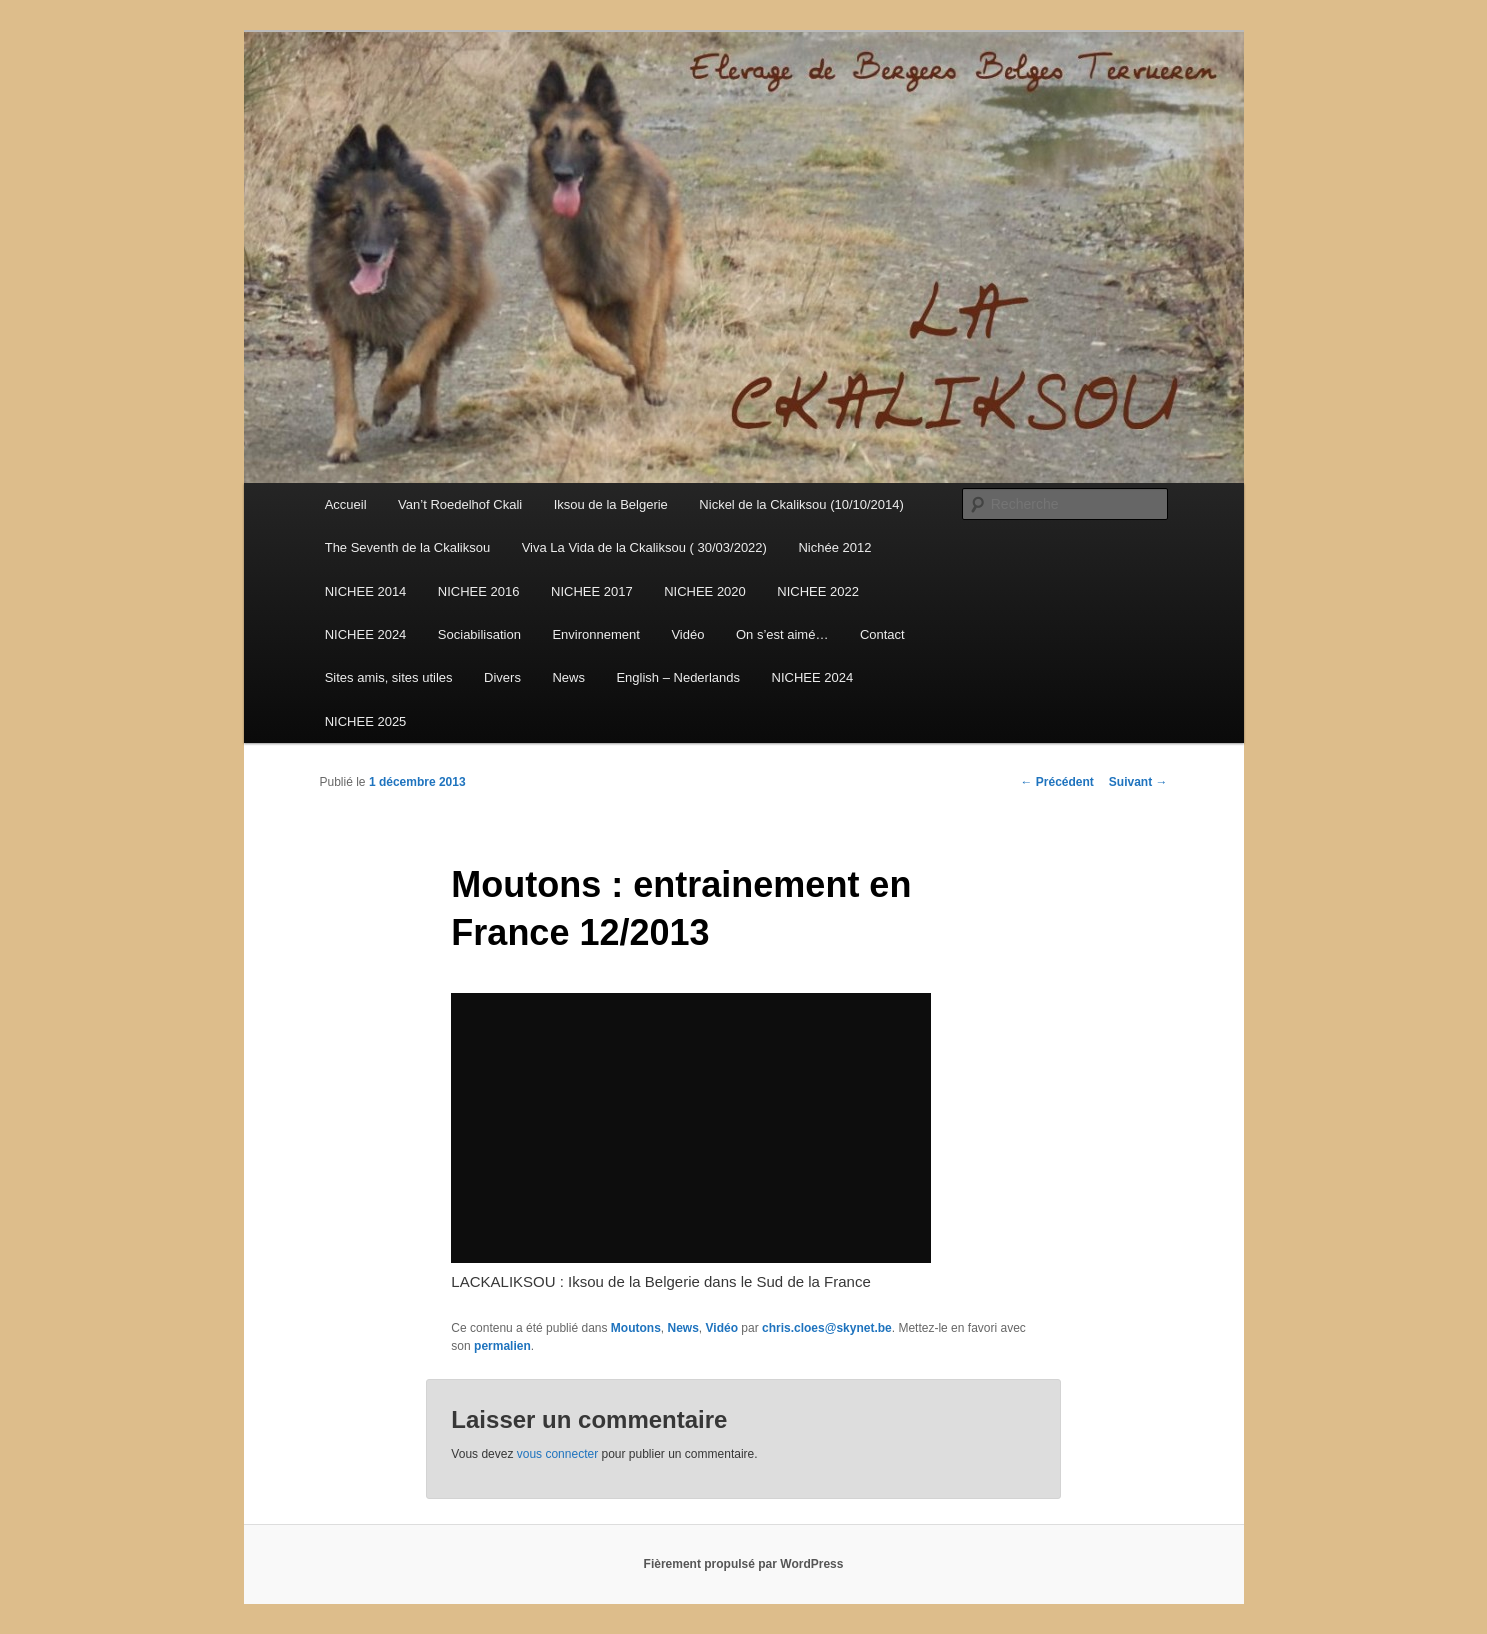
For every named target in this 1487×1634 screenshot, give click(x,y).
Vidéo (687, 634)
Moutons (636, 1328)
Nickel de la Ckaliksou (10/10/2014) (801, 504)
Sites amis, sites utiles (389, 677)
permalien (502, 1346)
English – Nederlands (678, 677)
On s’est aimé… (782, 634)
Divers (502, 677)
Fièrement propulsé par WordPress (744, 1564)
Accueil (346, 504)
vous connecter (557, 1454)
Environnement (595, 634)
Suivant (1138, 782)
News (568, 677)
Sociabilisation (479, 634)
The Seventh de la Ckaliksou (407, 547)
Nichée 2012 (834, 547)
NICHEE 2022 (818, 591)
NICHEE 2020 (705, 591)
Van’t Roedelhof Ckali (460, 504)
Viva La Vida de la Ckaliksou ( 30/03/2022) (644, 547)
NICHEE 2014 (366, 591)
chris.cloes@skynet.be (827, 1328)
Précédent (1056, 782)
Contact (882, 634)
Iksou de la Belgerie (611, 504)
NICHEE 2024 (366, 634)
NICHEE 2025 (366, 721)
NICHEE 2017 (592, 591)
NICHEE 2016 (479, 591)
